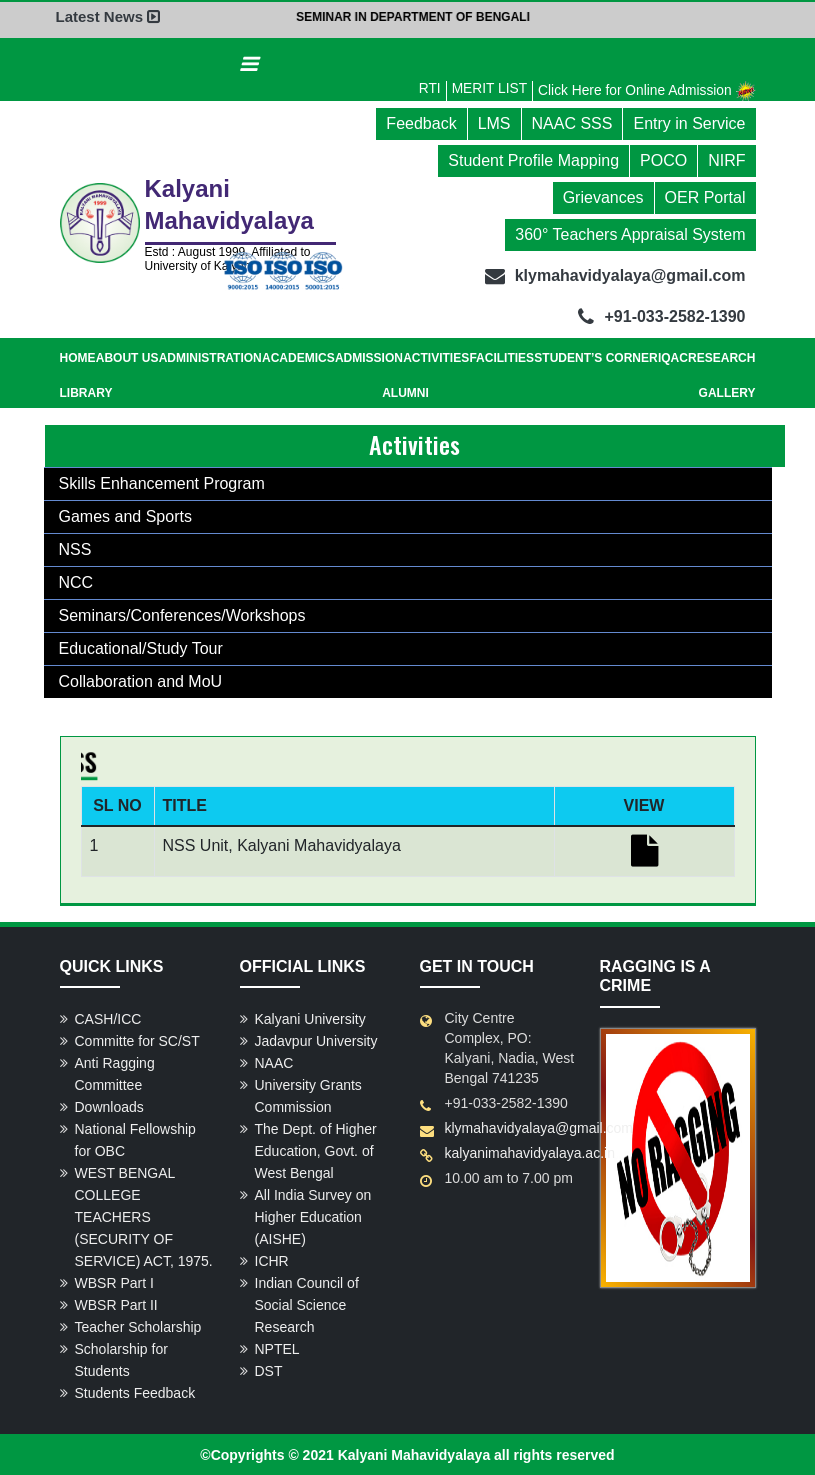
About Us (127, 357)
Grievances (603, 196)
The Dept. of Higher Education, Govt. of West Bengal (316, 1150)
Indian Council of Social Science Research (307, 1304)
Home (78, 357)
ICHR (272, 1260)
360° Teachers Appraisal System (630, 233)
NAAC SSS (572, 122)
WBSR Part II (116, 1304)
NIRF (726, 159)
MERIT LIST (485, 87)
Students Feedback (135, 1392)
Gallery (727, 392)
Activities (436, 357)
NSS (75, 548)
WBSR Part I (114, 1282)
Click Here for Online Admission (645, 89)
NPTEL (277, 1348)
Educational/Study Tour (141, 647)
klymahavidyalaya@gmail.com (539, 1127)
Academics (298, 357)
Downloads (109, 1106)
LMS (494, 122)
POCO (663, 159)
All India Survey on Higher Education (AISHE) (313, 1216)
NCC (76, 581)
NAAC (274, 1062)
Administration (210, 357)
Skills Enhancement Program (162, 482)
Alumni (405, 392)
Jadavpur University (316, 1040)
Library (86, 392)
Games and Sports (125, 515)
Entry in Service (689, 122)
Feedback (421, 122)
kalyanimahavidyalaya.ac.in (530, 1152)
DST (269, 1370)
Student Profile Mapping (533, 159)
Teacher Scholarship (138, 1326)
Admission (369, 357)
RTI (425, 87)
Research (721, 357)
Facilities (501, 357)
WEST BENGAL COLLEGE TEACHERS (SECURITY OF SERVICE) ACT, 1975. (144, 1216)
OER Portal (705, 196)
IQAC (673, 357)
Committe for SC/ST (137, 1040)
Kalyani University (310, 1018)
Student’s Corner (595, 357)
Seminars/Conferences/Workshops (182, 614)
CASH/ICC (108, 1018)
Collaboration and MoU (141, 680)
